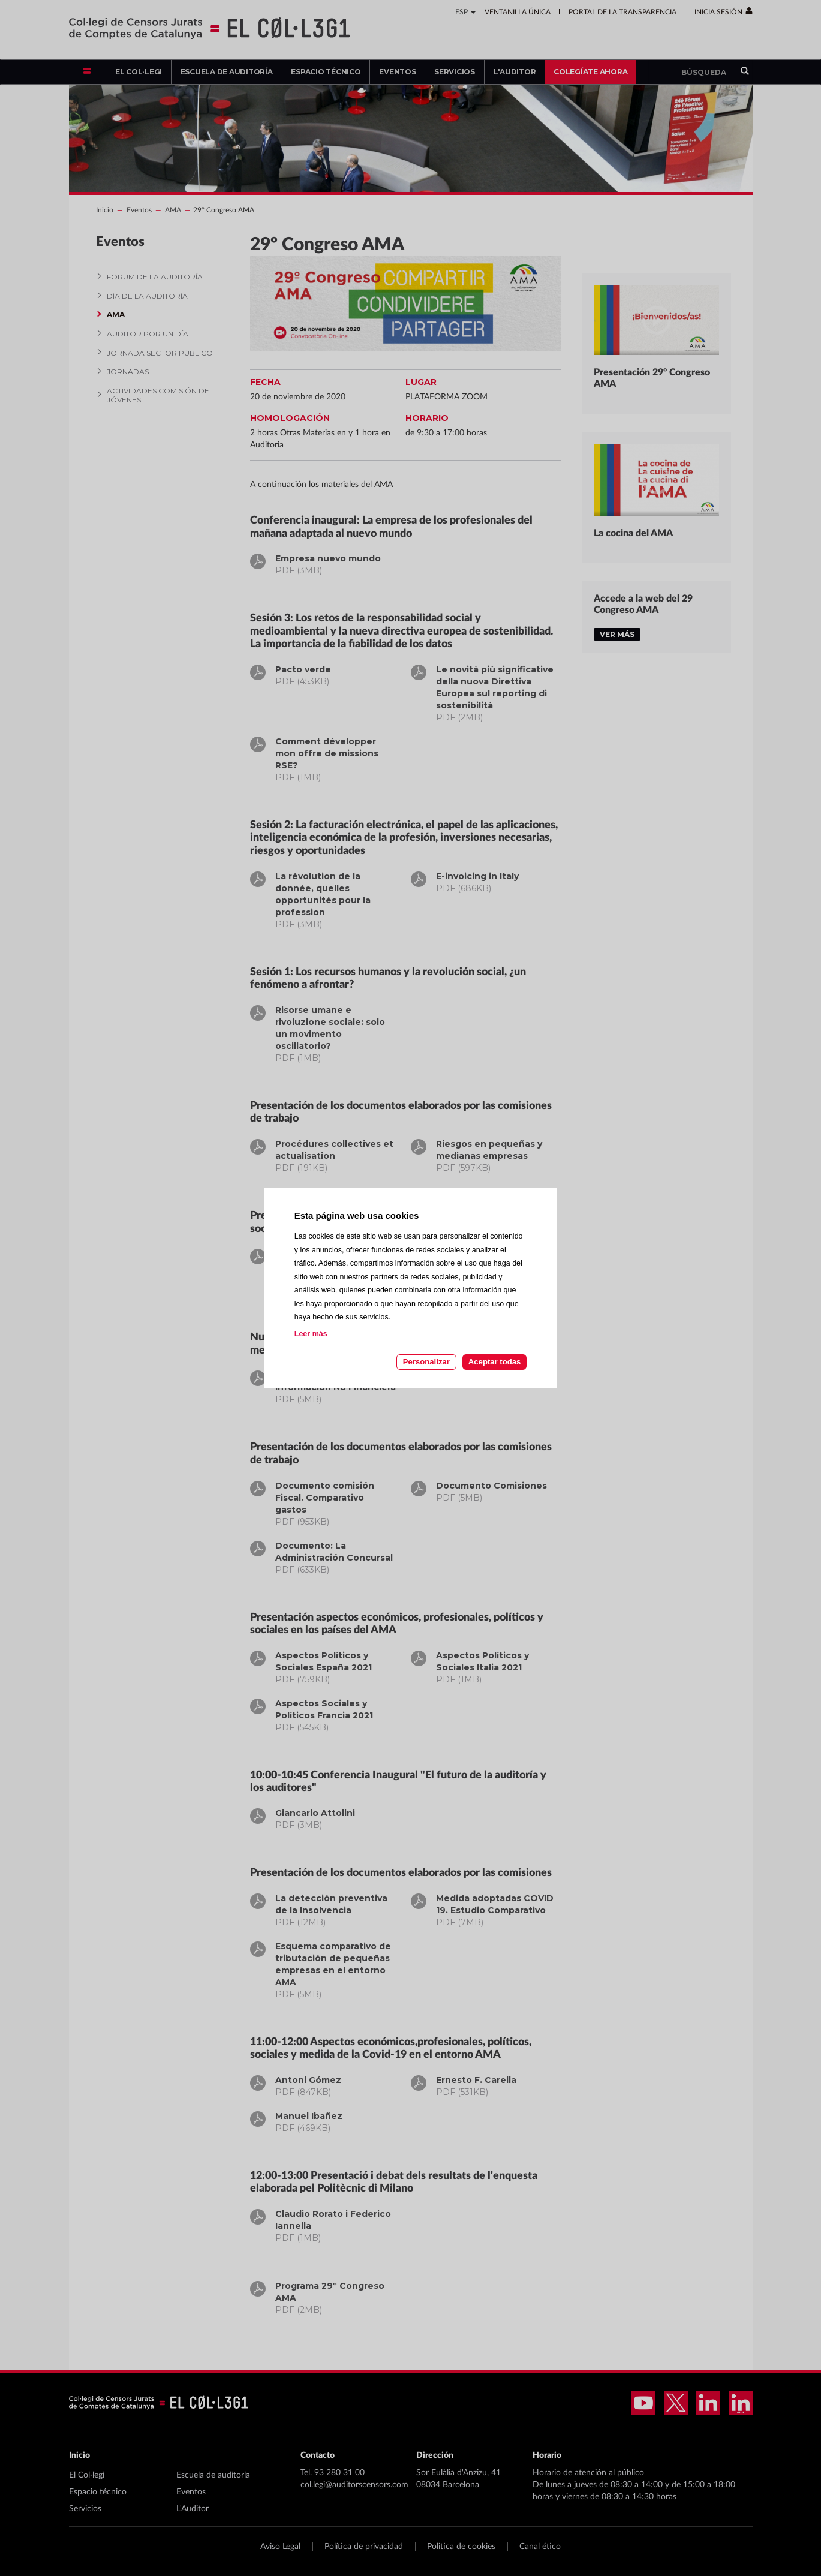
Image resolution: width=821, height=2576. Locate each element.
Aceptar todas (494, 1361)
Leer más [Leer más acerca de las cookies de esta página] (310, 1334)
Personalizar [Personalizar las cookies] (426, 1361)
